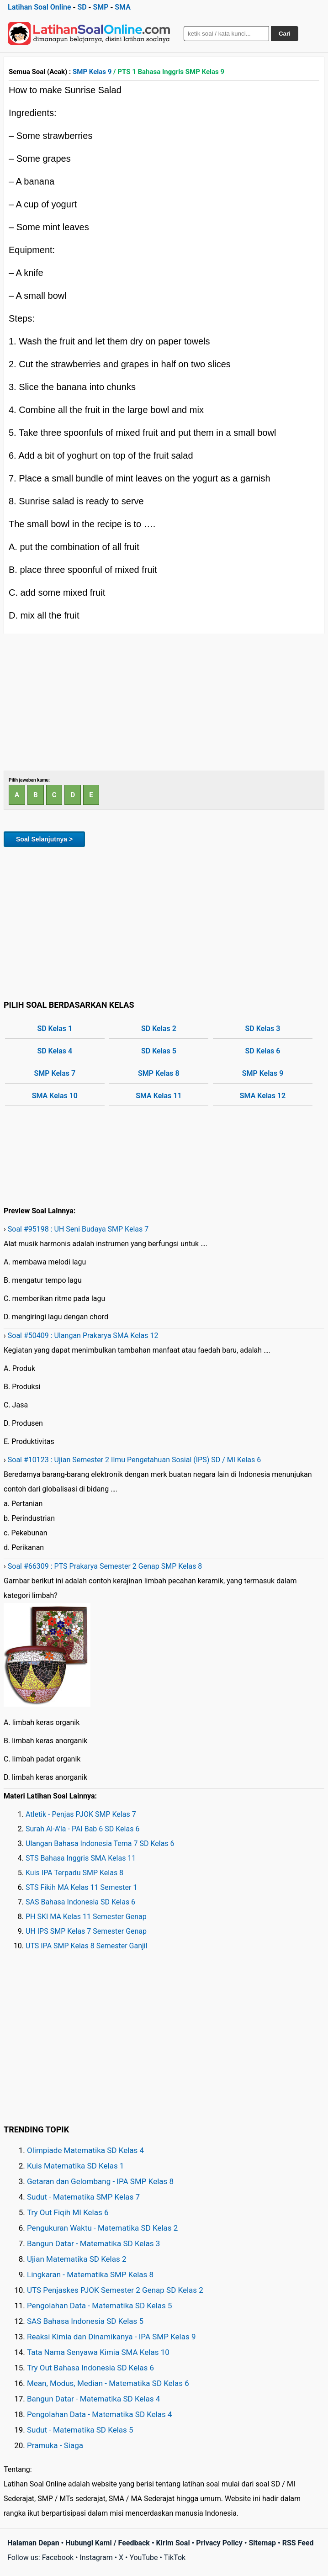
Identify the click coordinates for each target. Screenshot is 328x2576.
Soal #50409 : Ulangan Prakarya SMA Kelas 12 (83, 1335)
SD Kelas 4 (54, 1051)
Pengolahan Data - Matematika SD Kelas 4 (99, 2414)
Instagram (95, 2557)
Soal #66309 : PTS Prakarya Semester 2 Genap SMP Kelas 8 (105, 1566)
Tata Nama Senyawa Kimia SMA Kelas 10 (98, 2352)
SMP (100, 7)
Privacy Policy (219, 2543)
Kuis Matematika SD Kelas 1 (75, 2165)
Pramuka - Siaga (55, 2445)
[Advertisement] (164, 702)
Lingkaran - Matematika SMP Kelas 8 (90, 2274)
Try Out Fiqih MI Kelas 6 (68, 2212)
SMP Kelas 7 (54, 1073)
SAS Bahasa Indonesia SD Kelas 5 (85, 2321)
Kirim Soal (173, 2543)
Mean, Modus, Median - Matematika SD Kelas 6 (108, 2383)
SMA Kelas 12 (263, 1095)
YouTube (143, 2557)
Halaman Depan (33, 2543)
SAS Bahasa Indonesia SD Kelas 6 (80, 1902)
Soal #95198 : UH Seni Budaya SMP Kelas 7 (78, 1229)
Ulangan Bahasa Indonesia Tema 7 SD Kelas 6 (100, 1843)
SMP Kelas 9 (92, 72)
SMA (123, 7)
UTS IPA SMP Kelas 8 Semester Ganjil (87, 1945)
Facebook (58, 2557)
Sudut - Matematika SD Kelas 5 (80, 2429)
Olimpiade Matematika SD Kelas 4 (85, 2150)
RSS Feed (298, 2543)
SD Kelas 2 (158, 1028)
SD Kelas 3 (262, 1028)
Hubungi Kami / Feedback (107, 2543)
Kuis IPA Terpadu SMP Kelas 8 (74, 1872)
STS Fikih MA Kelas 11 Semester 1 (81, 1887)
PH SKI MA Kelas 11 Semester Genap (86, 1916)
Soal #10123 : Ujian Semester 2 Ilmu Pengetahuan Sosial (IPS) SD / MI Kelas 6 (134, 1459)
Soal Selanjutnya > (44, 839)
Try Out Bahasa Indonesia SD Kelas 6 (90, 2367)
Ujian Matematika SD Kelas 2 (77, 2259)
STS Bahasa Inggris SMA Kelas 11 (81, 1858)
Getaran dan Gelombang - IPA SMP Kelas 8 (100, 2181)
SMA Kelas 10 (55, 1095)
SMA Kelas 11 (158, 1095)
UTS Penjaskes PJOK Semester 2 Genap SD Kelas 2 (115, 2290)
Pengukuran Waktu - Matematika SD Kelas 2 (102, 2227)
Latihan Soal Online (39, 7)
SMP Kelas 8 (159, 1073)
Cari (285, 33)
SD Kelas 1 (54, 1028)
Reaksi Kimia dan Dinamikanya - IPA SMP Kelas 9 (111, 2336)
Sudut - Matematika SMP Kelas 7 (83, 2196)
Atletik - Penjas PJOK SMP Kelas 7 (81, 1814)
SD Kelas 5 (158, 1051)
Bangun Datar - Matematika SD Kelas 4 (93, 2398)
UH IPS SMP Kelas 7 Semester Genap (86, 1931)
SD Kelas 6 (262, 1051)
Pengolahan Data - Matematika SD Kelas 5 (99, 2305)
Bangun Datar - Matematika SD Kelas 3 (93, 2243)
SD (81, 7)
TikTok (175, 2557)
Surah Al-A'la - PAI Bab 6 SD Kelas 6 (82, 1829)
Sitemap (262, 2543)
